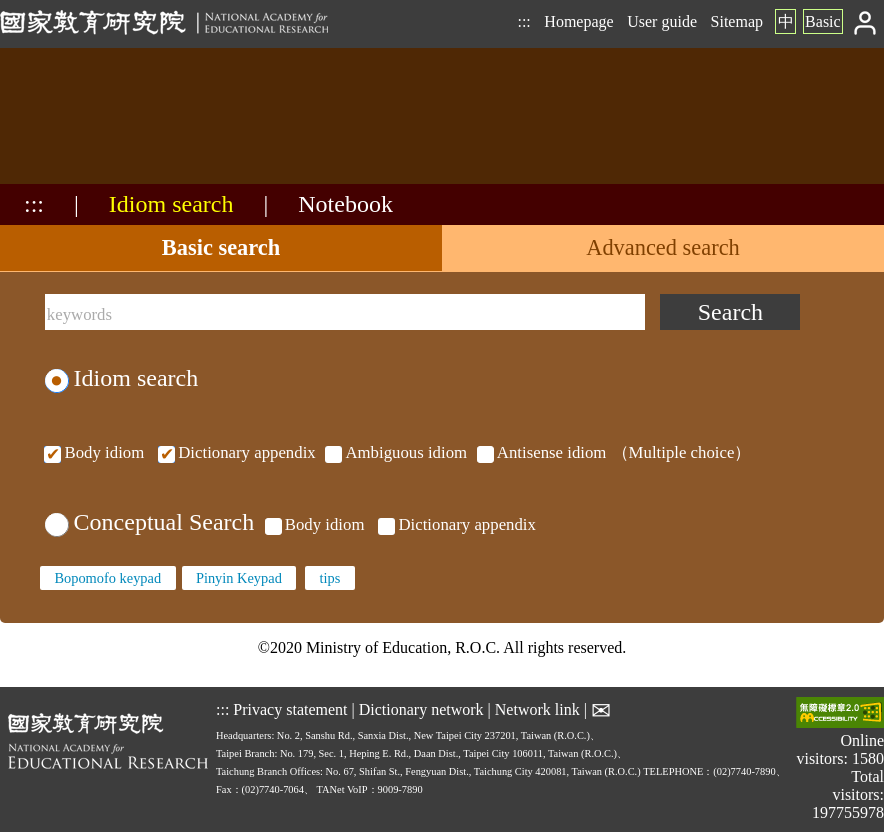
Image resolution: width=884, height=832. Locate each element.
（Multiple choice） (395, 452)
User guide (662, 21)
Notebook (345, 204)
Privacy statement (290, 709)
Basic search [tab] (221, 247)
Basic (823, 21)
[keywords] (345, 312)
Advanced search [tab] (663, 247)
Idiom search (171, 204)
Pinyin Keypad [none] (239, 578)
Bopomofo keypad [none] (107, 578)
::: (523, 21)
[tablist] (442, 248)
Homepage (578, 21)
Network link (537, 709)
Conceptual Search (149, 522)
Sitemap (737, 21)
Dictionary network (421, 709)
